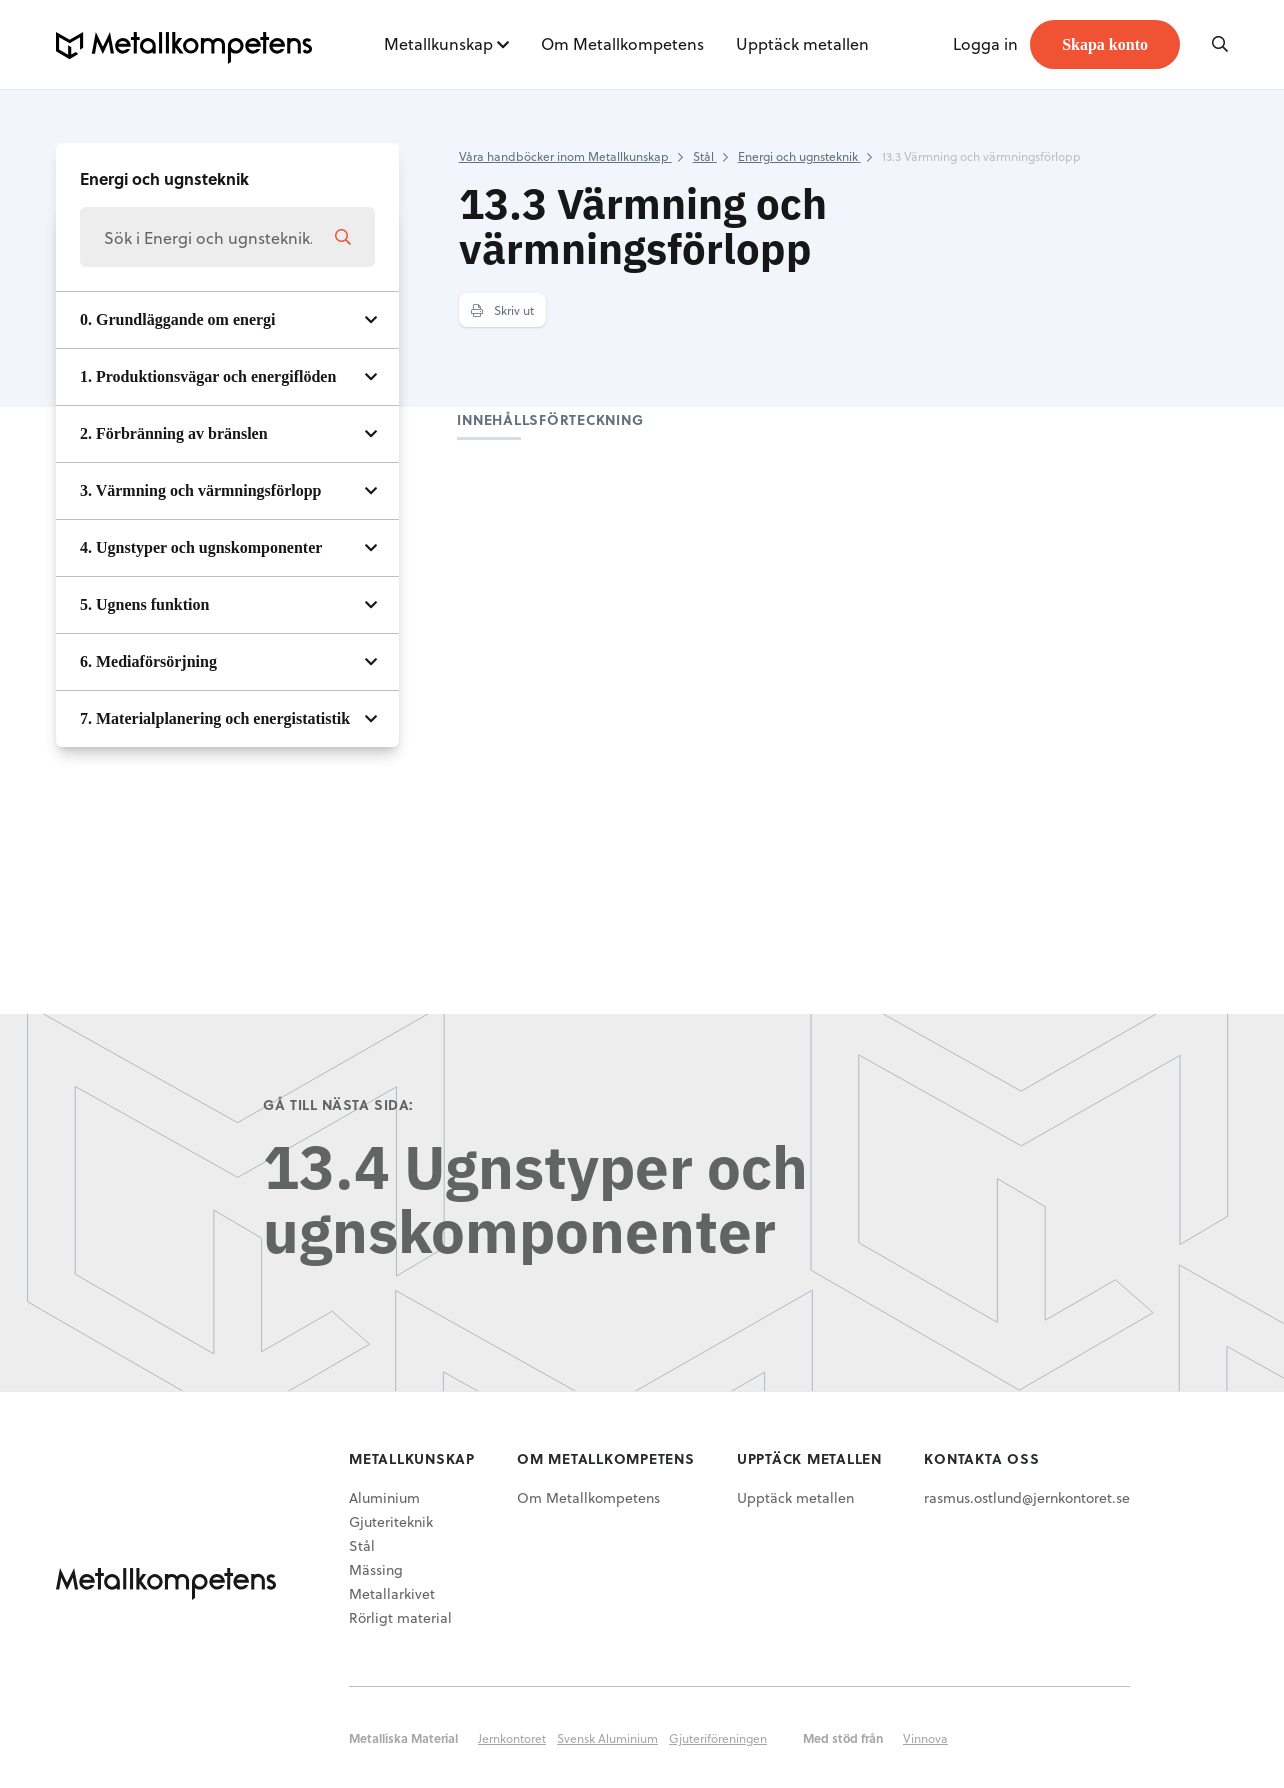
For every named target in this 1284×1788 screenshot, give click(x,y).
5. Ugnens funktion (144, 604)
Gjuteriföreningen (718, 1738)
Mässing (376, 1569)
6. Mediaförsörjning (148, 661)
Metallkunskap (438, 43)
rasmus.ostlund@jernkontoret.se (1027, 1497)
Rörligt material (400, 1617)
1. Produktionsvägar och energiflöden (208, 376)
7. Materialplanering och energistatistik (215, 718)
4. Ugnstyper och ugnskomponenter (201, 547)
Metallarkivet (392, 1593)
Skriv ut (502, 310)
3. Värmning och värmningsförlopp (201, 490)
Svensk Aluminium (607, 1738)
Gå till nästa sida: (338, 1104)
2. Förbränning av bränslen (174, 433)
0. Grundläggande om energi (178, 319)
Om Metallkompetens (622, 43)
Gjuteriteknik (391, 1521)
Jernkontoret (512, 1738)
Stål (362, 1545)
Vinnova (925, 1738)
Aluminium (384, 1497)
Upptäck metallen (802, 43)
